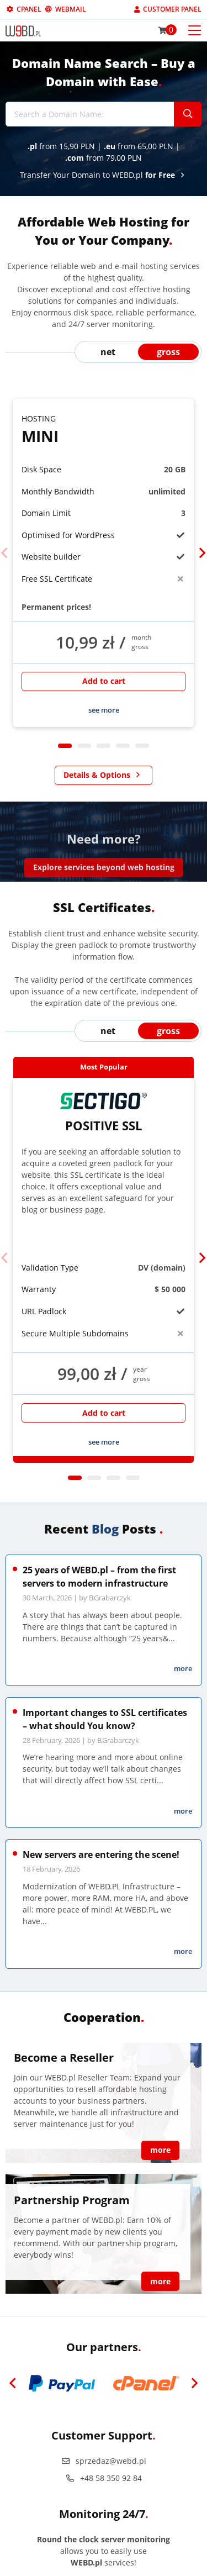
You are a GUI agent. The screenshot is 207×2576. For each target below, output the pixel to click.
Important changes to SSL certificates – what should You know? (105, 1719)
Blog (105, 1528)
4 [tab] (132, 1477)
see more (103, 710)
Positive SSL (103, 1113)
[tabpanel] (103, 563)
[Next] (202, 553)
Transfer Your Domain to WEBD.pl (103, 175)
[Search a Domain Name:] (90, 114)
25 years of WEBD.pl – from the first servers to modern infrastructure (99, 1576)
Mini (103, 429)
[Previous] (5, 553)
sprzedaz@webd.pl (104, 2461)
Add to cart (103, 681)
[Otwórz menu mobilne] (194, 29)
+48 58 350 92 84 (103, 2478)
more (183, 1668)
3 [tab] (113, 1477)
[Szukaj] (187, 114)
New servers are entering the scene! (101, 1854)
